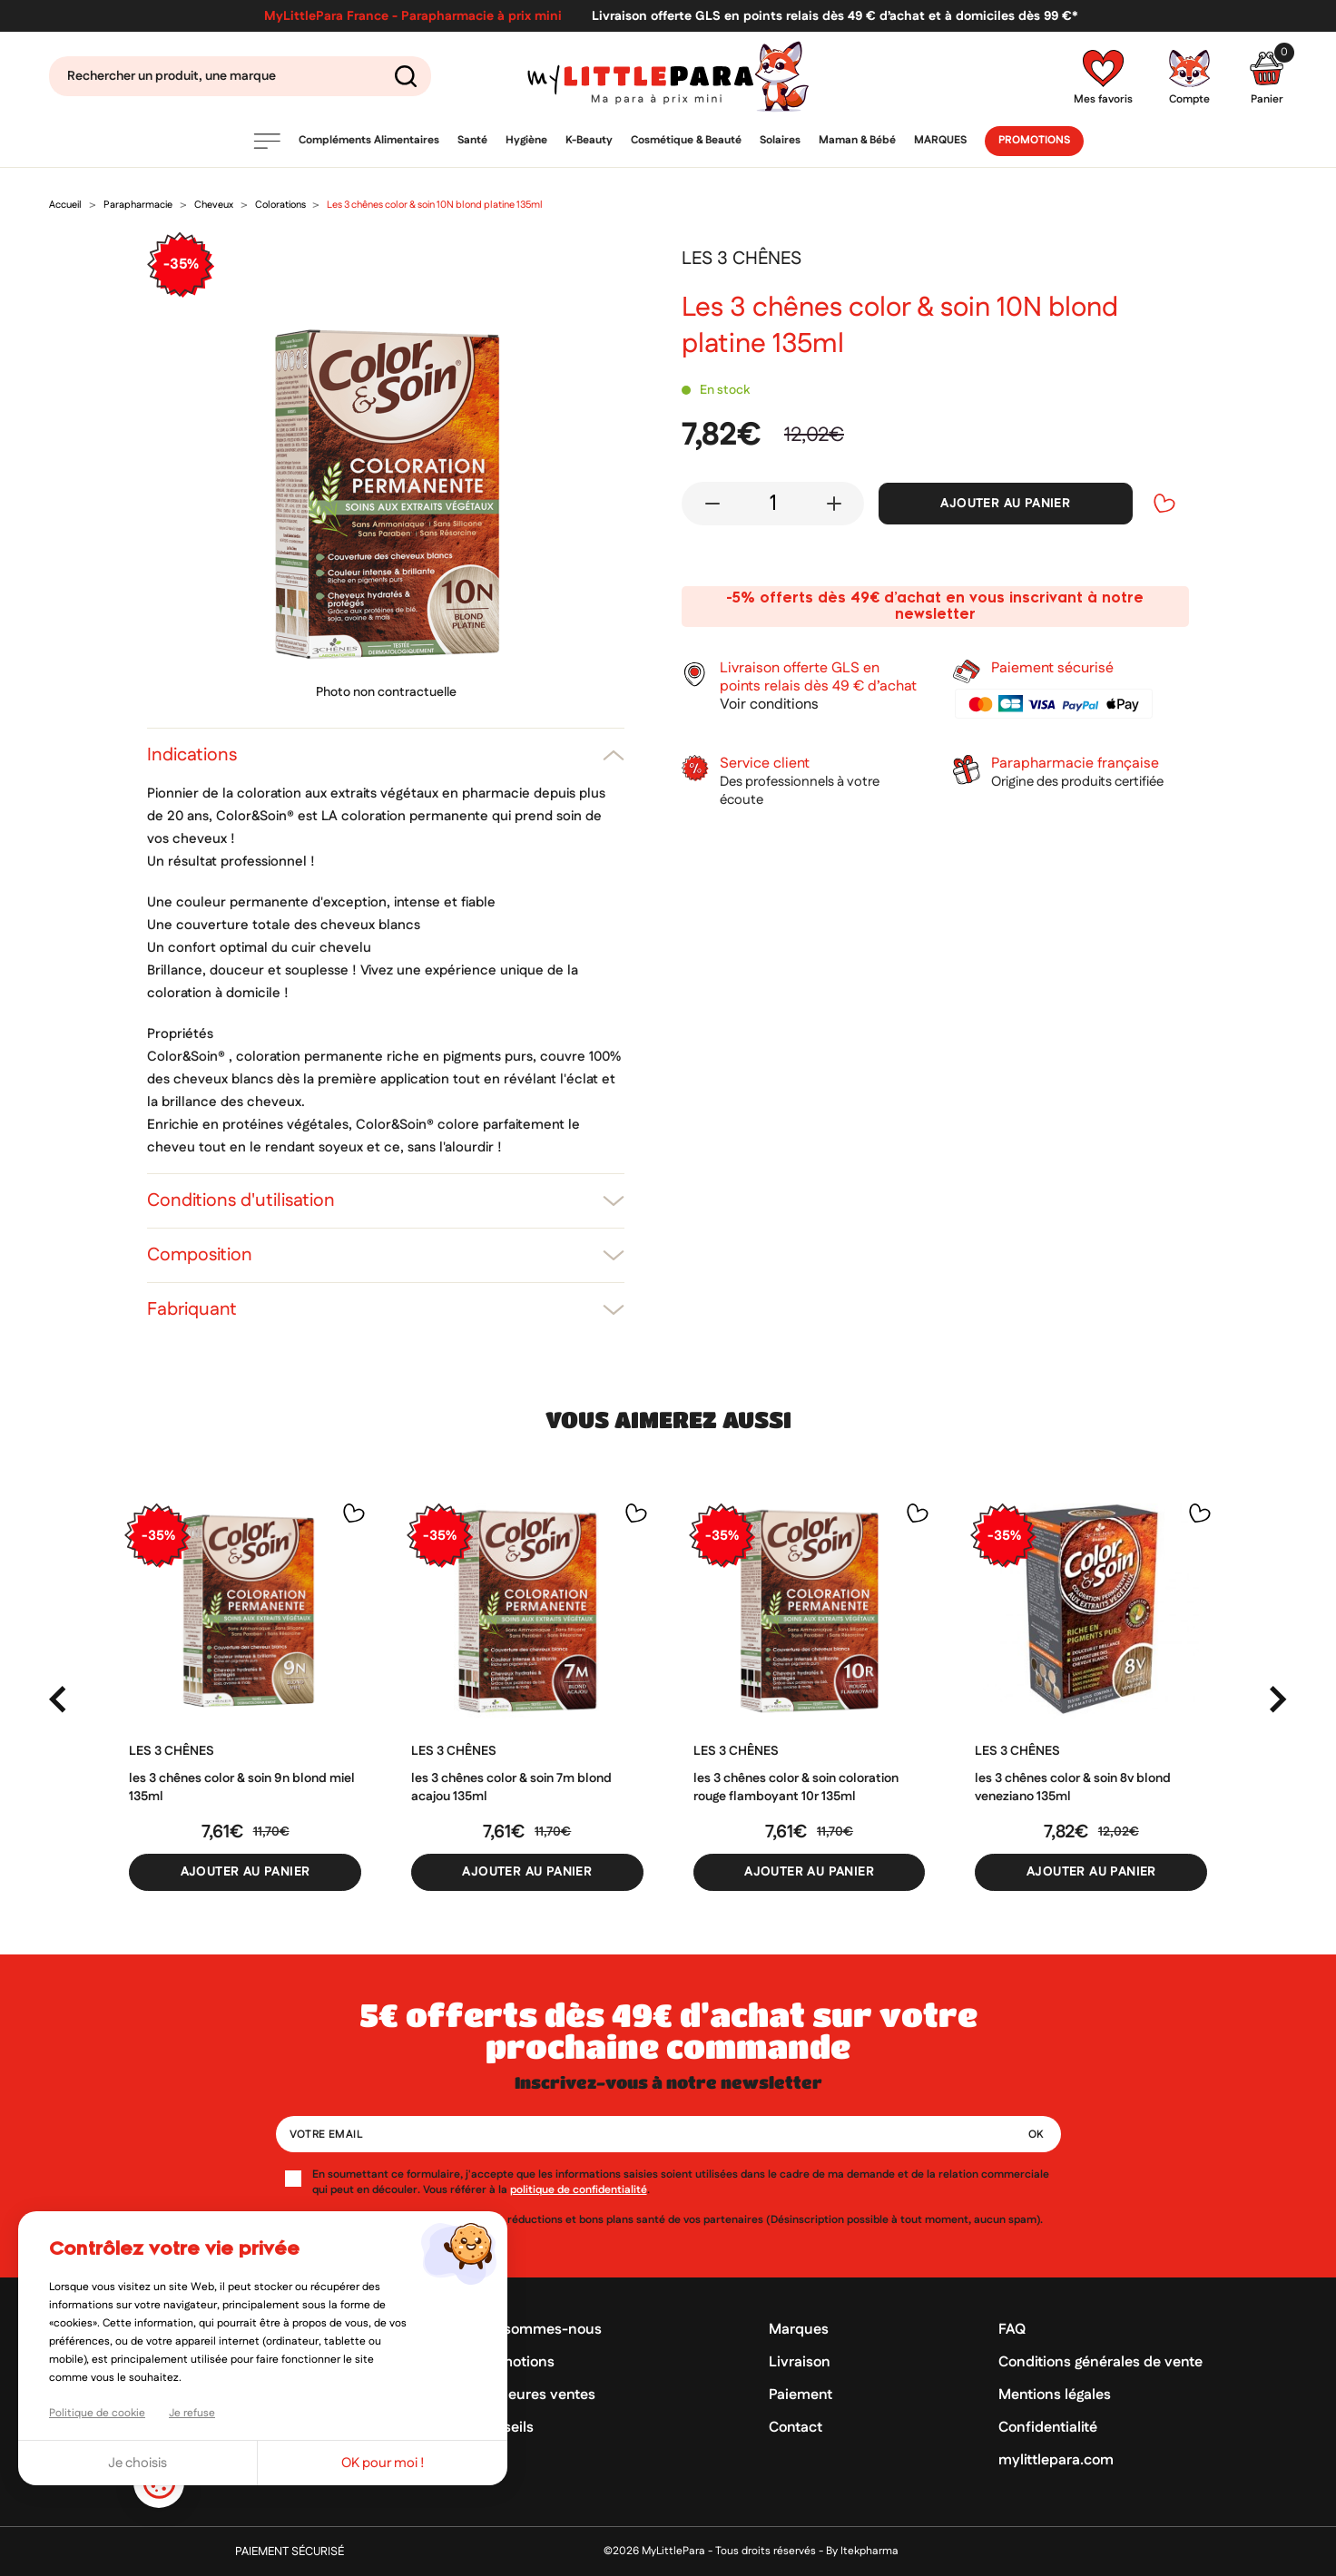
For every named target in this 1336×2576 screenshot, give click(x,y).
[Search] (240, 76)
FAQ (1012, 2329)
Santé (472, 140)
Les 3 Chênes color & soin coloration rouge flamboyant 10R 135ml (796, 1787)
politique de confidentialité (578, 2190)
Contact (795, 2427)
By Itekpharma (862, 2551)
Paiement (800, 2395)
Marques (940, 140)
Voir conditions (769, 705)
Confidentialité (1047, 2427)
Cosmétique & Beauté (686, 140)
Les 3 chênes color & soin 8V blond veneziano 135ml (1073, 1787)
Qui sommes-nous (539, 2329)
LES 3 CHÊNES (171, 1751)
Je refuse (192, 2413)
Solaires (780, 140)
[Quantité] (772, 503)
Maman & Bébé (857, 140)
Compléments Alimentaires (369, 140)
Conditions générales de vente (1100, 2362)
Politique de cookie (97, 2413)
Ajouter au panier (1005, 504)
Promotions (1034, 140)
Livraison (799, 2362)
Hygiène (526, 140)
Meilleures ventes (535, 2395)
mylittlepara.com (1056, 2460)
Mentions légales (1054, 2395)
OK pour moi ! (383, 2463)
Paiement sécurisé (289, 2552)
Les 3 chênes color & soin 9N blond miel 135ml (242, 1787)
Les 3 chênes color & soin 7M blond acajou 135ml (511, 1787)
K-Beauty (589, 140)
